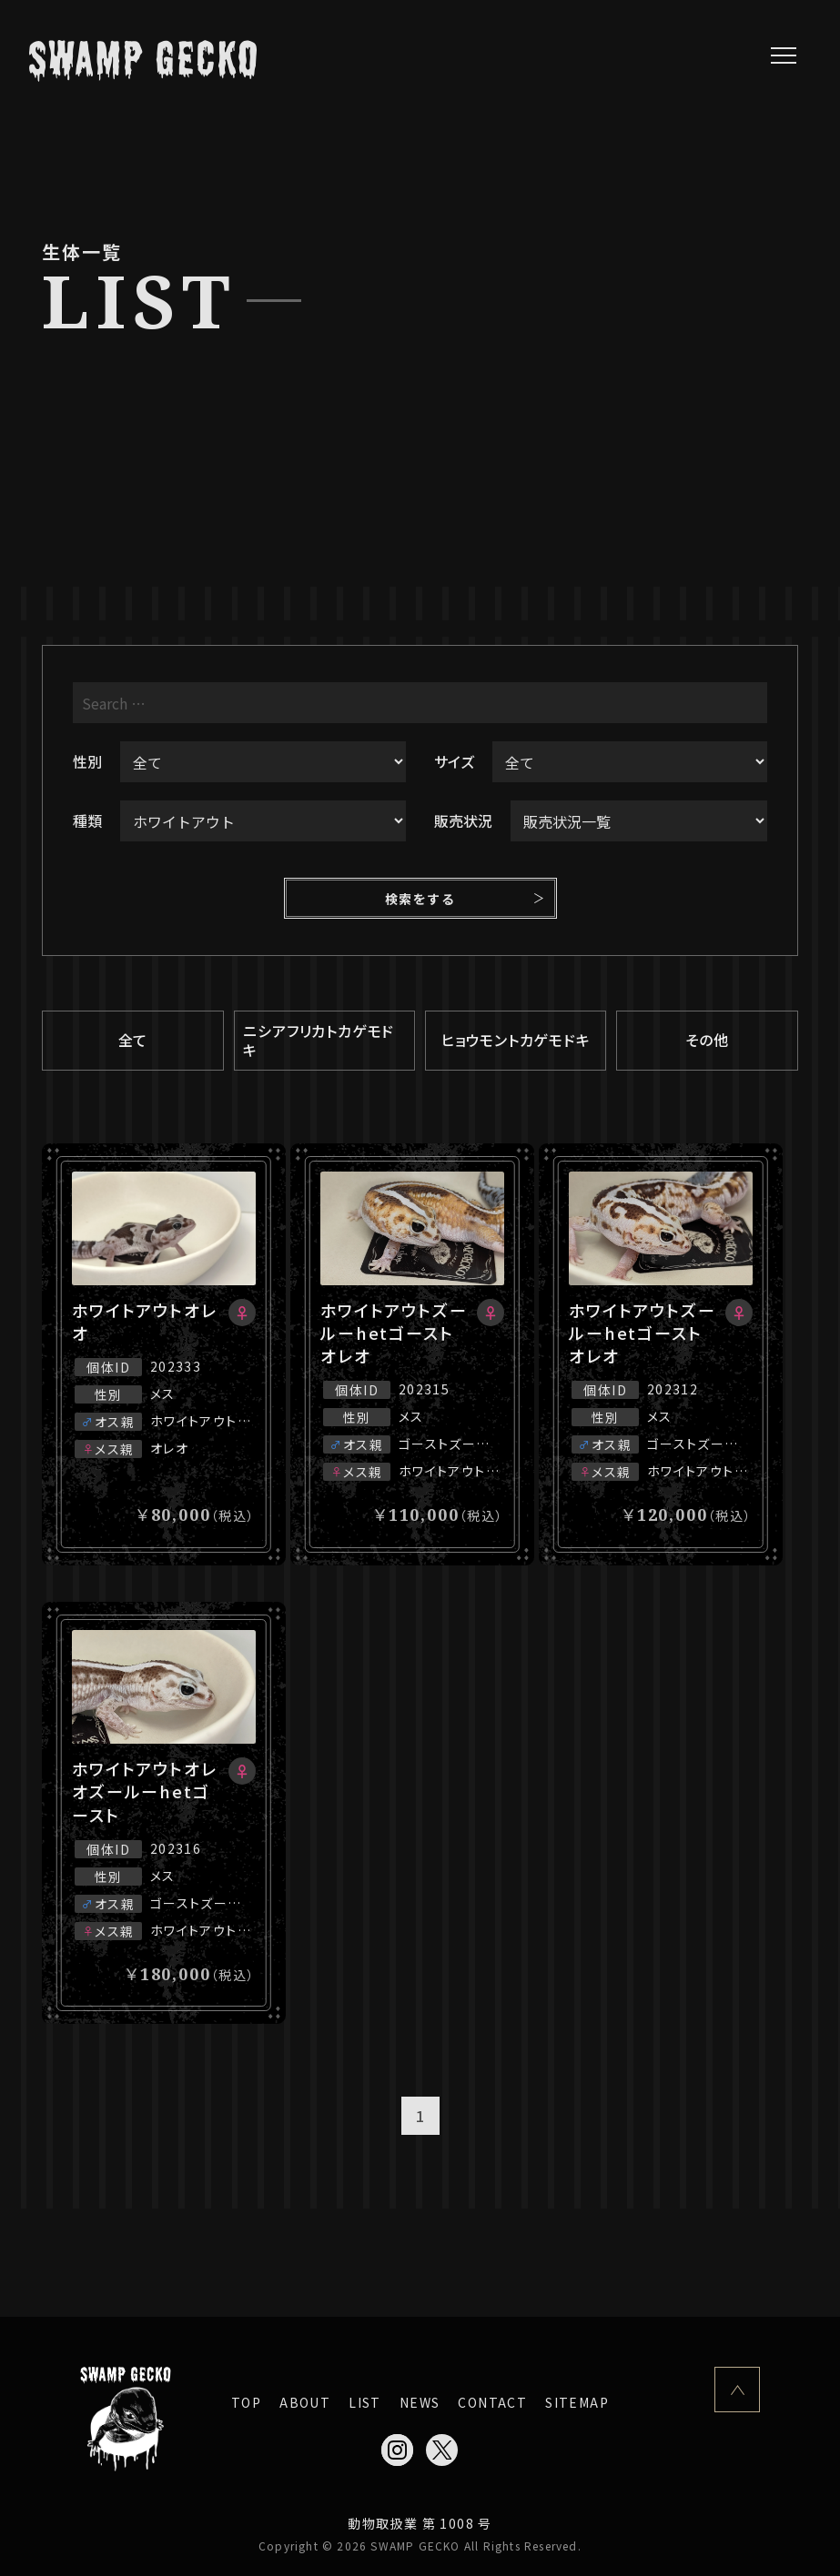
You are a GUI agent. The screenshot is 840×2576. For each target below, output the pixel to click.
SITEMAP (577, 2402)
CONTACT (492, 2402)
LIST (365, 2402)
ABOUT (304, 2402)
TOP (246, 2402)
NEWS (420, 2402)
